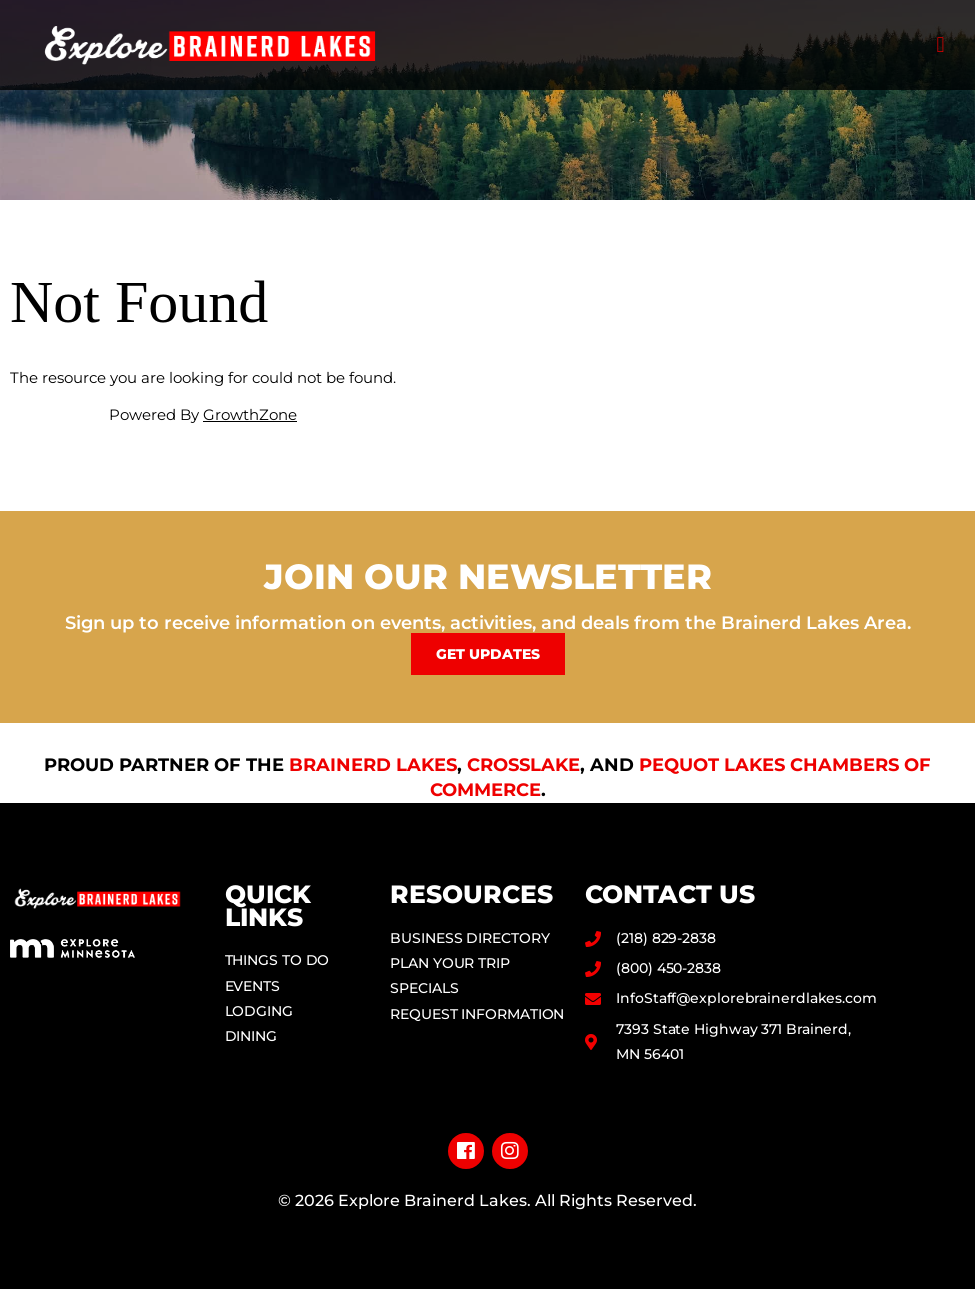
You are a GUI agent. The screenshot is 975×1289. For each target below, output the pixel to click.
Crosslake (523, 765)
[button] (940, 45)
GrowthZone (250, 414)
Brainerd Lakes (373, 765)
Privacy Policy (487, 1232)
